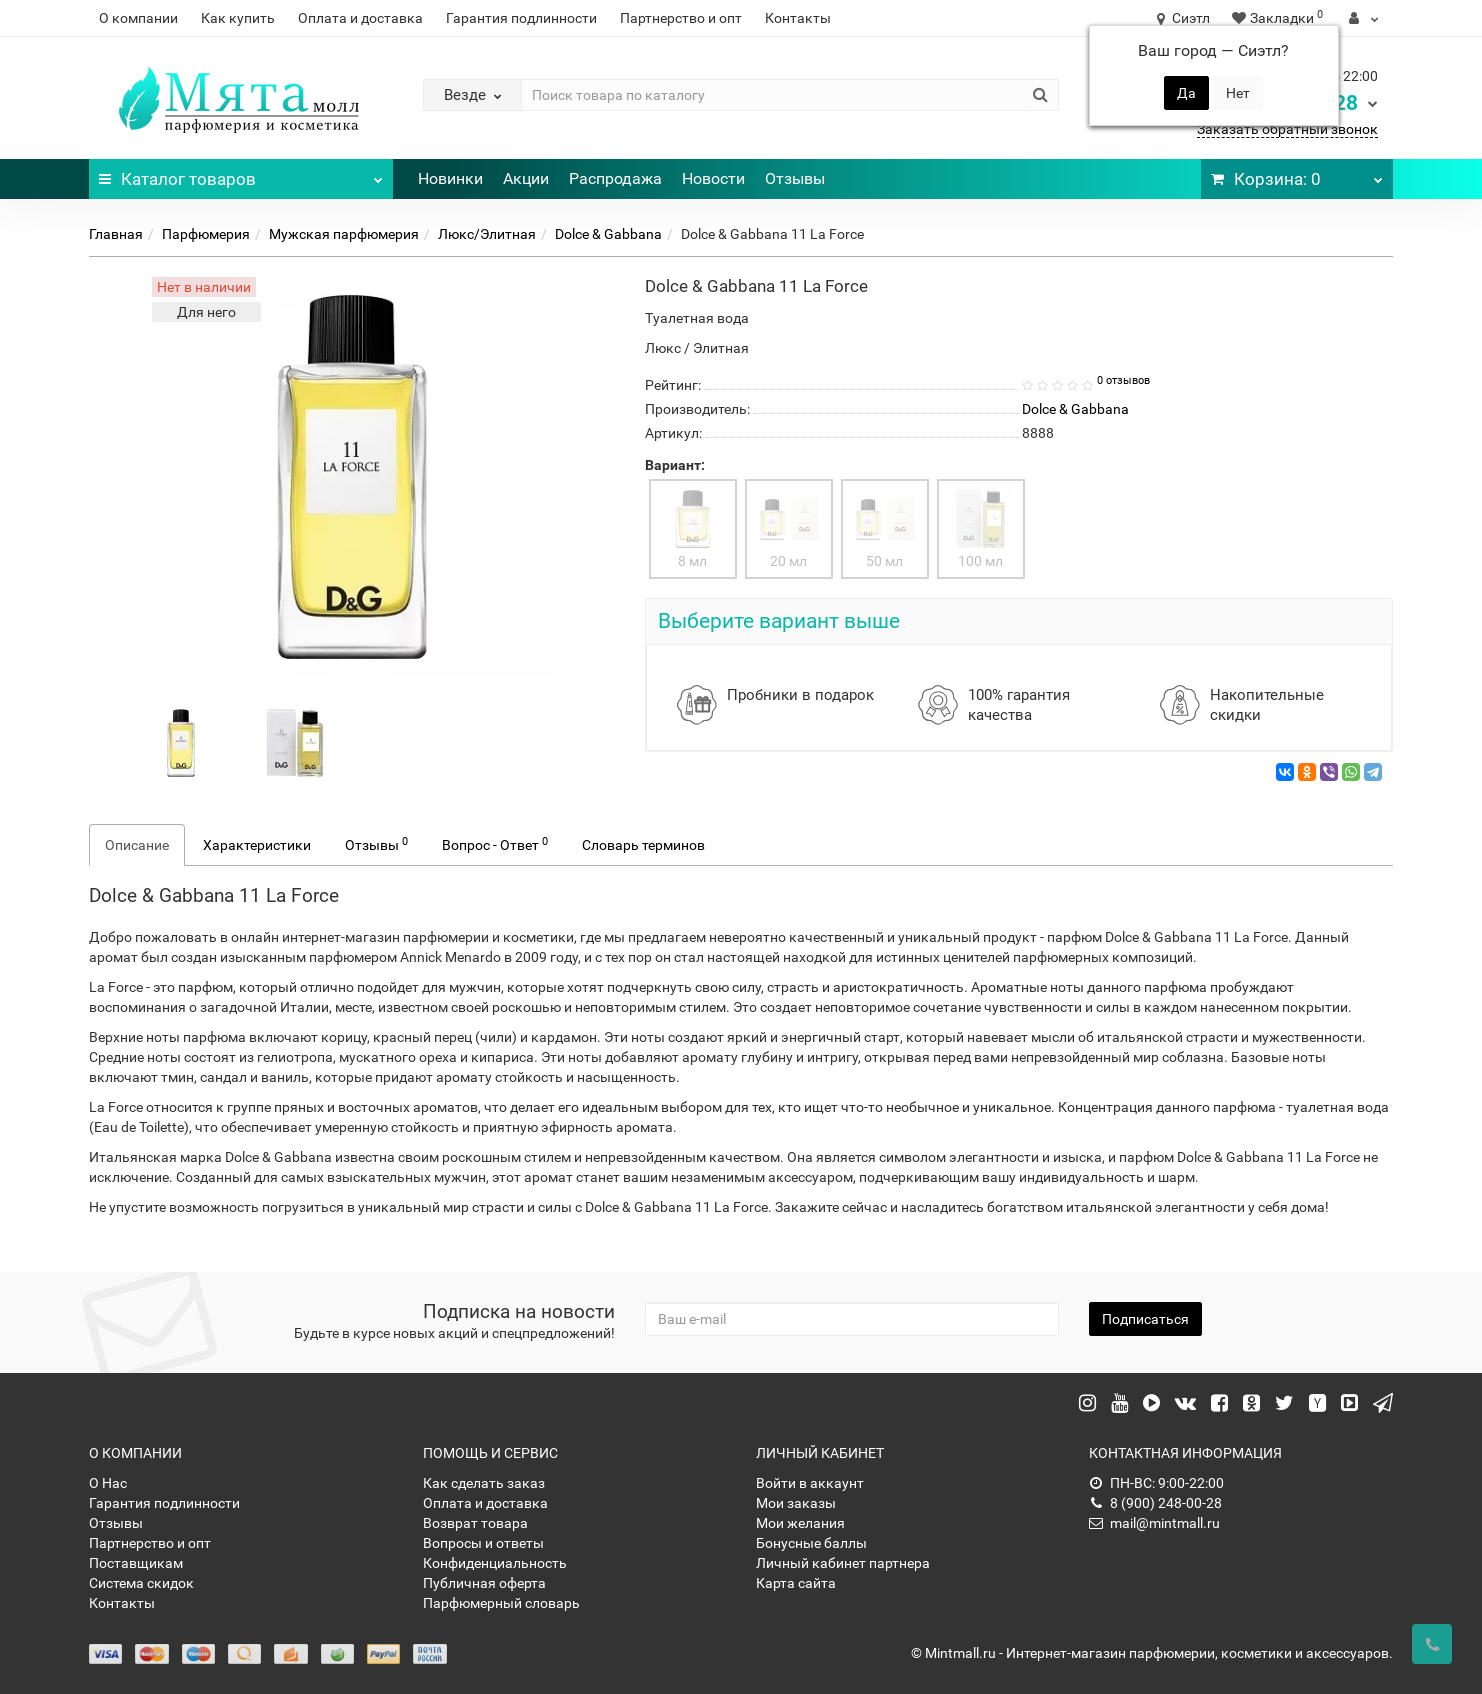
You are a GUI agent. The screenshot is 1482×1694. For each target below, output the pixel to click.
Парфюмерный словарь (501, 1603)
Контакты (798, 18)
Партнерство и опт (681, 18)
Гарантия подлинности (521, 18)
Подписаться (1145, 1319)
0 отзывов (1123, 380)
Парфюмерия (206, 234)
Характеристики (257, 845)
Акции (526, 178)
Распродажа (615, 178)
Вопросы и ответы (483, 1543)
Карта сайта (796, 1583)
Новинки (450, 178)
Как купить (238, 18)
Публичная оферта (484, 1583)
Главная (116, 234)
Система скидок (141, 1583)
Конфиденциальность (495, 1563)
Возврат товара (475, 1523)
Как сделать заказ (484, 1483)
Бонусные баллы (811, 1543)
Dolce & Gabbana (608, 234)
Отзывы (795, 178)
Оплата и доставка (360, 18)
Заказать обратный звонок (1287, 129)
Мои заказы (796, 1503)
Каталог (240, 174)
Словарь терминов (643, 845)
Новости (713, 178)
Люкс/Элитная (487, 234)
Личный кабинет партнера (843, 1563)
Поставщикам (136, 1563)
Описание (137, 845)
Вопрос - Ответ (495, 844)
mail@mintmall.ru (1154, 1523)
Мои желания (800, 1523)
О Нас (108, 1483)
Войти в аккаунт (810, 1483)
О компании (138, 18)
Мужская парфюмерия (344, 234)
